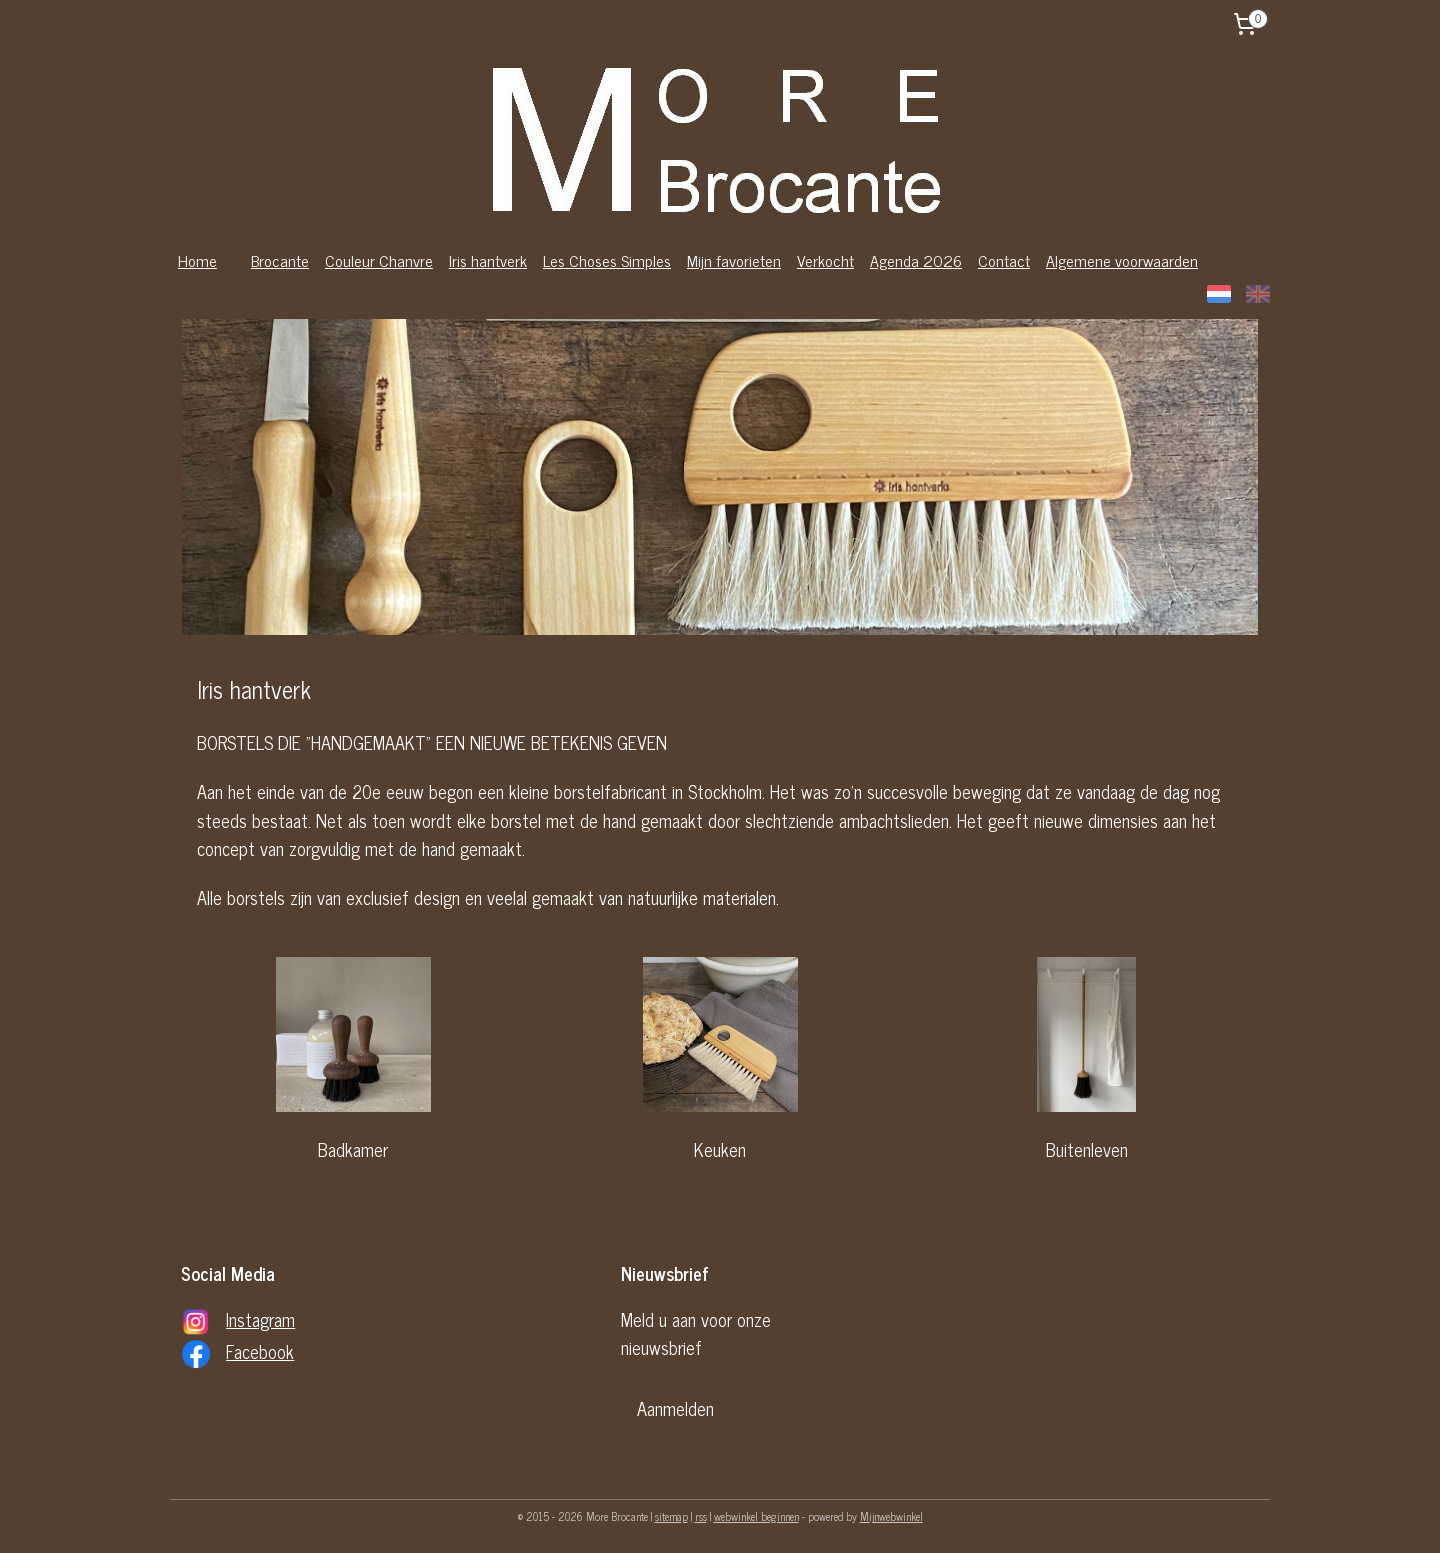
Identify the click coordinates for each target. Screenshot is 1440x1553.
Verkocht (825, 260)
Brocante (280, 260)
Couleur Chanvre (379, 260)
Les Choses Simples (607, 260)
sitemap (671, 1516)
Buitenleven (1087, 1149)
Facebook (260, 1351)
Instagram (260, 1319)
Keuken (720, 1149)
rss (701, 1516)
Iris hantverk (488, 260)
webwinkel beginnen (756, 1516)
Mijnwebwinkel (891, 1516)
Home (197, 260)
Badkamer (353, 1149)
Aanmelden (675, 1408)
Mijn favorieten (734, 260)
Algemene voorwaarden (1122, 260)
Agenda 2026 (916, 260)
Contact (1004, 260)
